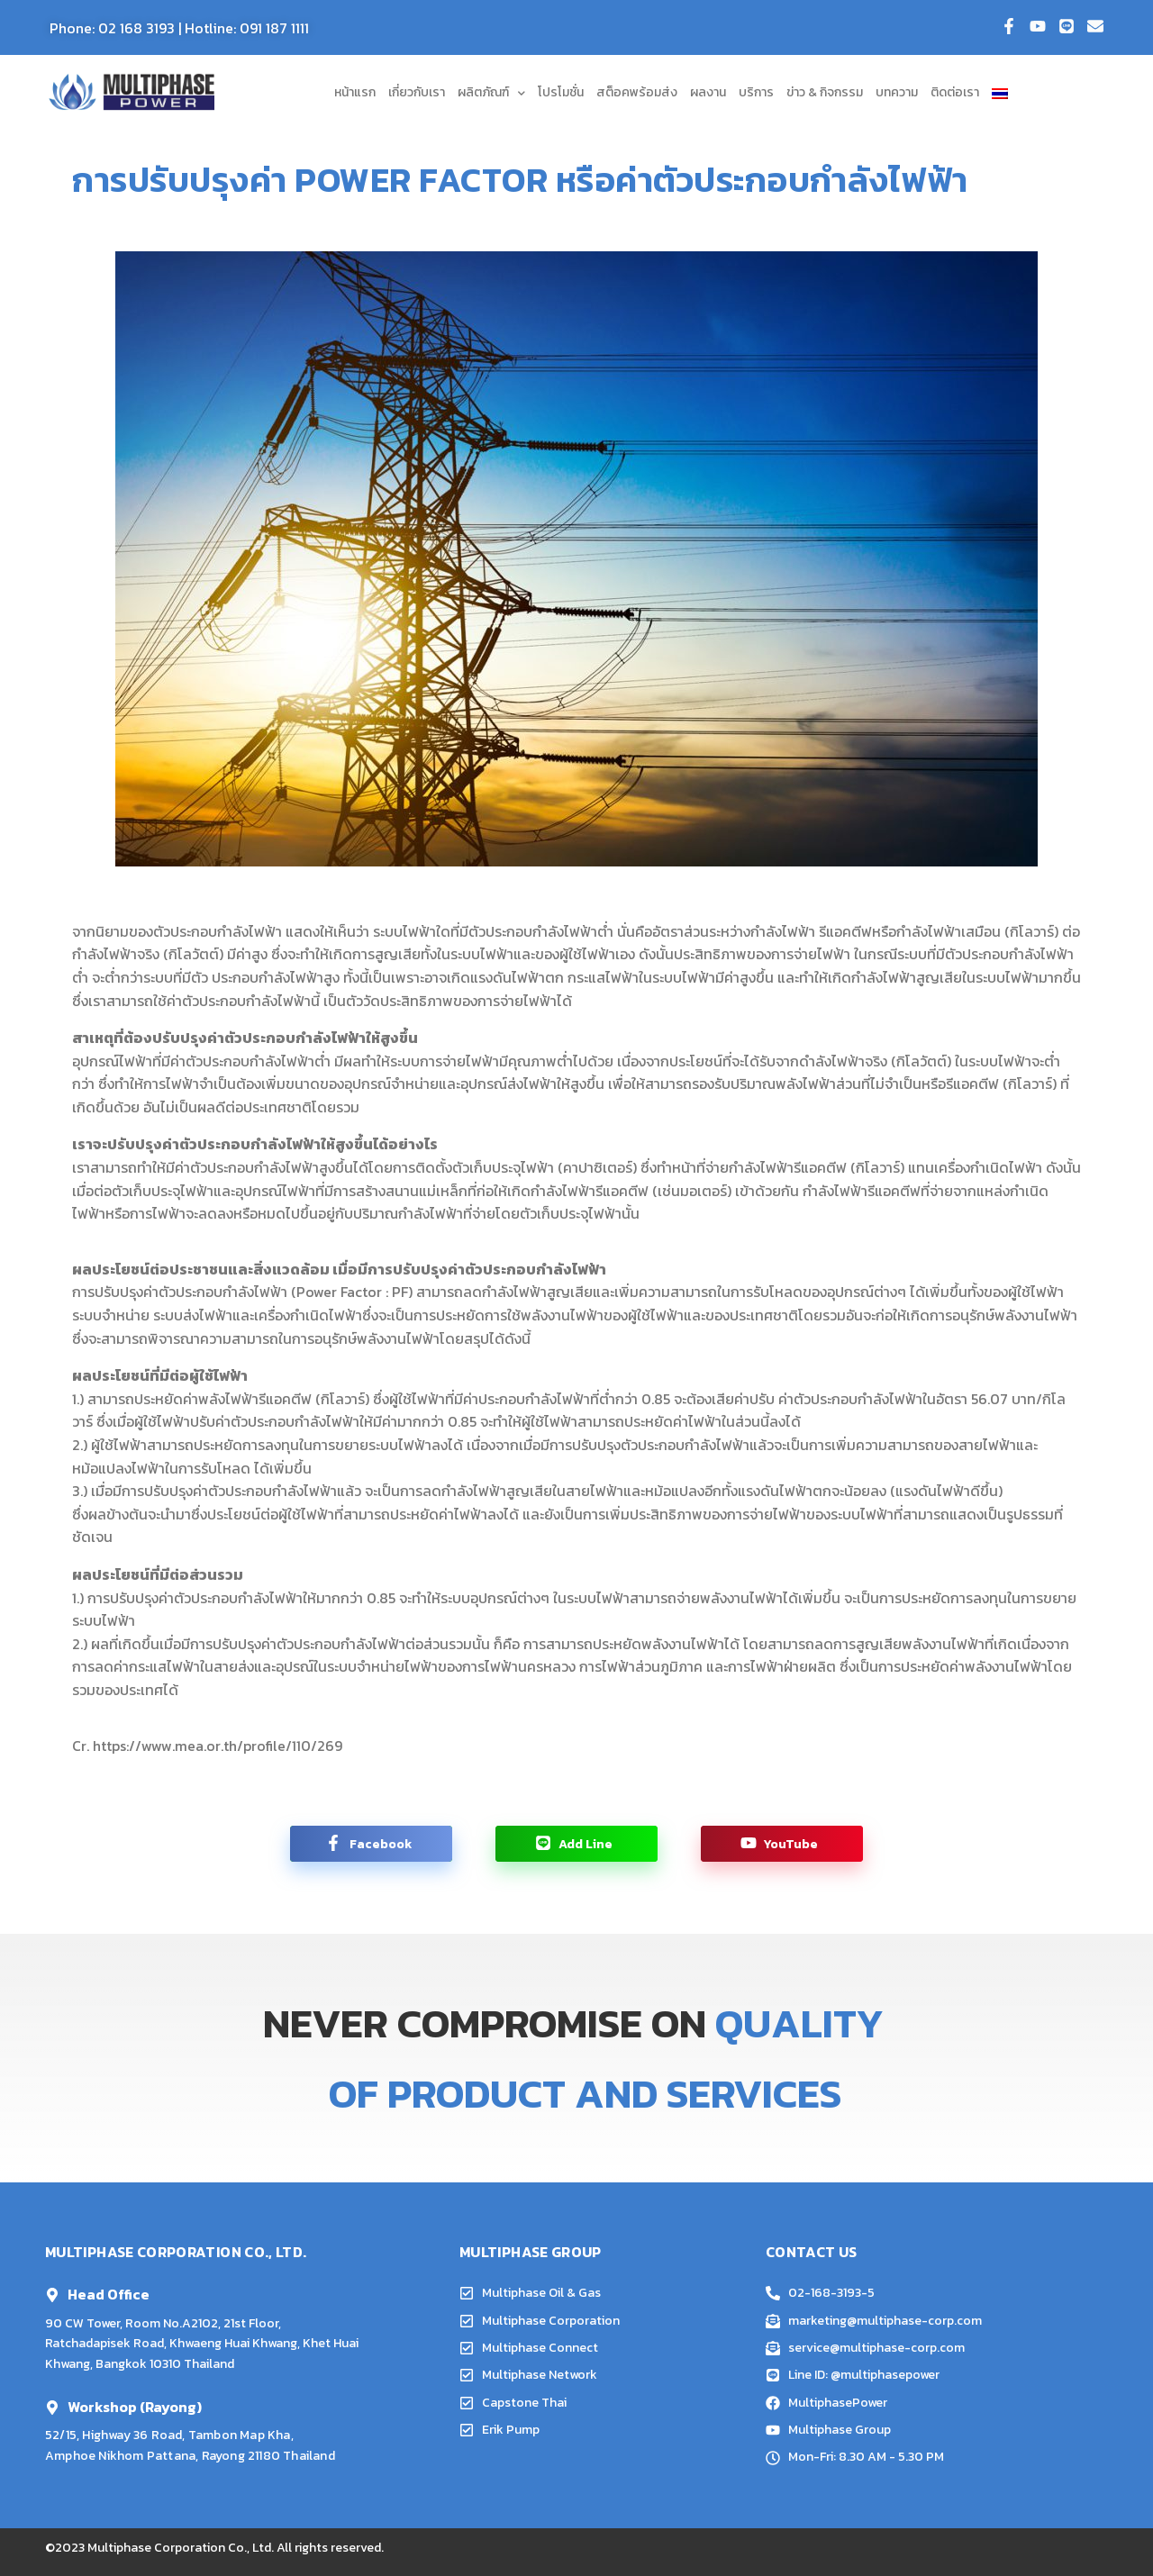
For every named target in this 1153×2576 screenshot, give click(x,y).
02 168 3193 (136, 28)
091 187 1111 (274, 28)
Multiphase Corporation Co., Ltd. (180, 2547)
